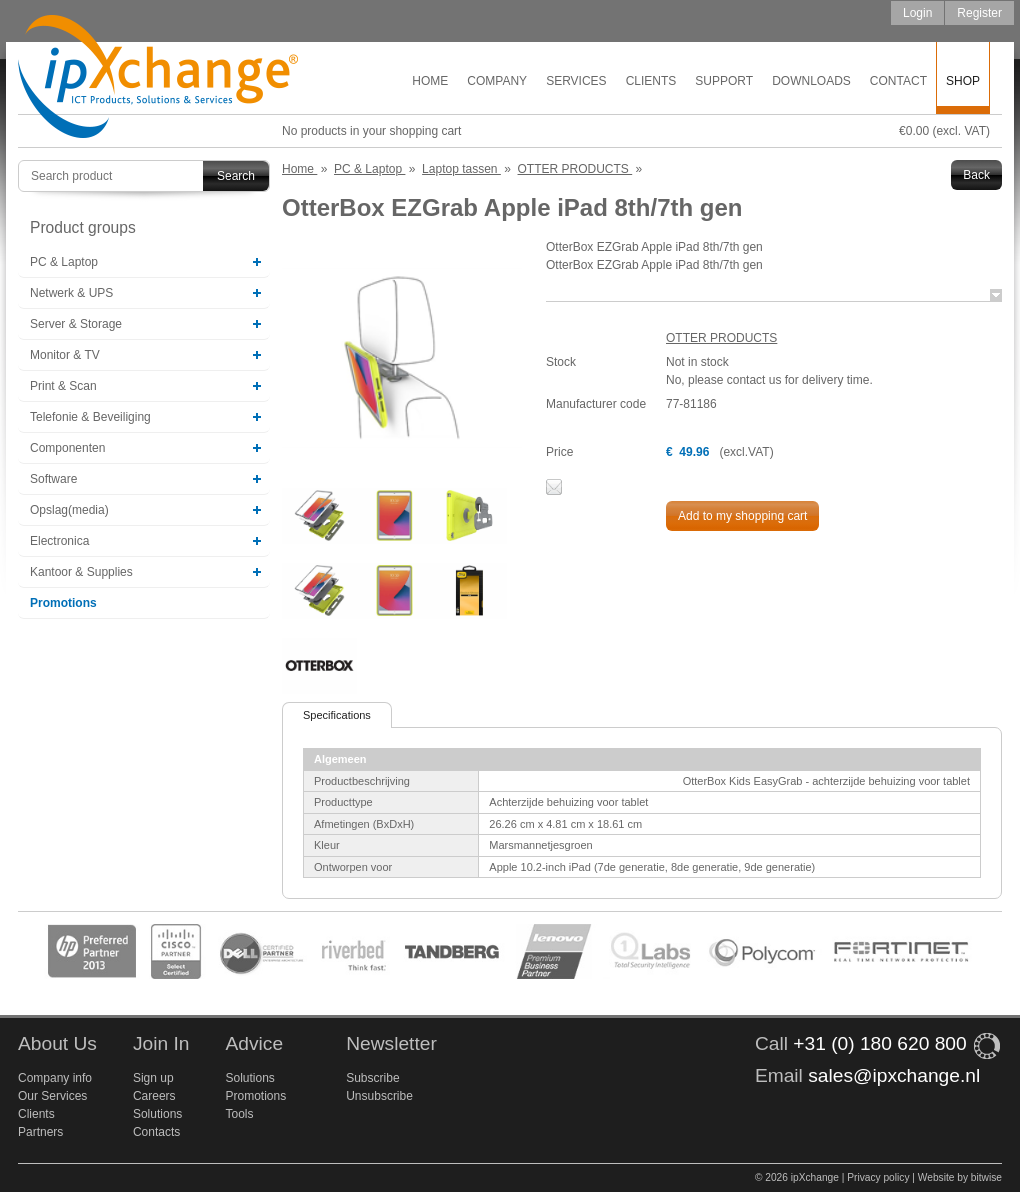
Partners (40, 1132)
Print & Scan (63, 386)
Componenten (67, 448)
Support (724, 81)
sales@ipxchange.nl (894, 1075)
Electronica (59, 541)
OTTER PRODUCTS (721, 338)
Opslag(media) (69, 510)
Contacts (156, 1132)
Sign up (153, 1078)
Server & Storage (76, 324)
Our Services (52, 1096)
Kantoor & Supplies (81, 572)
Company (497, 81)
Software (53, 479)
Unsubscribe (379, 1096)
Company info (55, 1078)
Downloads (811, 81)
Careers (154, 1096)
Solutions (157, 1114)
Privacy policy (878, 1177)
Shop (963, 81)
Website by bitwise (960, 1177)
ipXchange (158, 77)
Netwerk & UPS (71, 293)
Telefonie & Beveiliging (90, 417)
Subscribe (372, 1078)
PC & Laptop (64, 262)
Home (430, 81)
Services (576, 81)
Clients (651, 81)
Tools (239, 1114)
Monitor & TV (65, 355)
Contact (898, 81)
